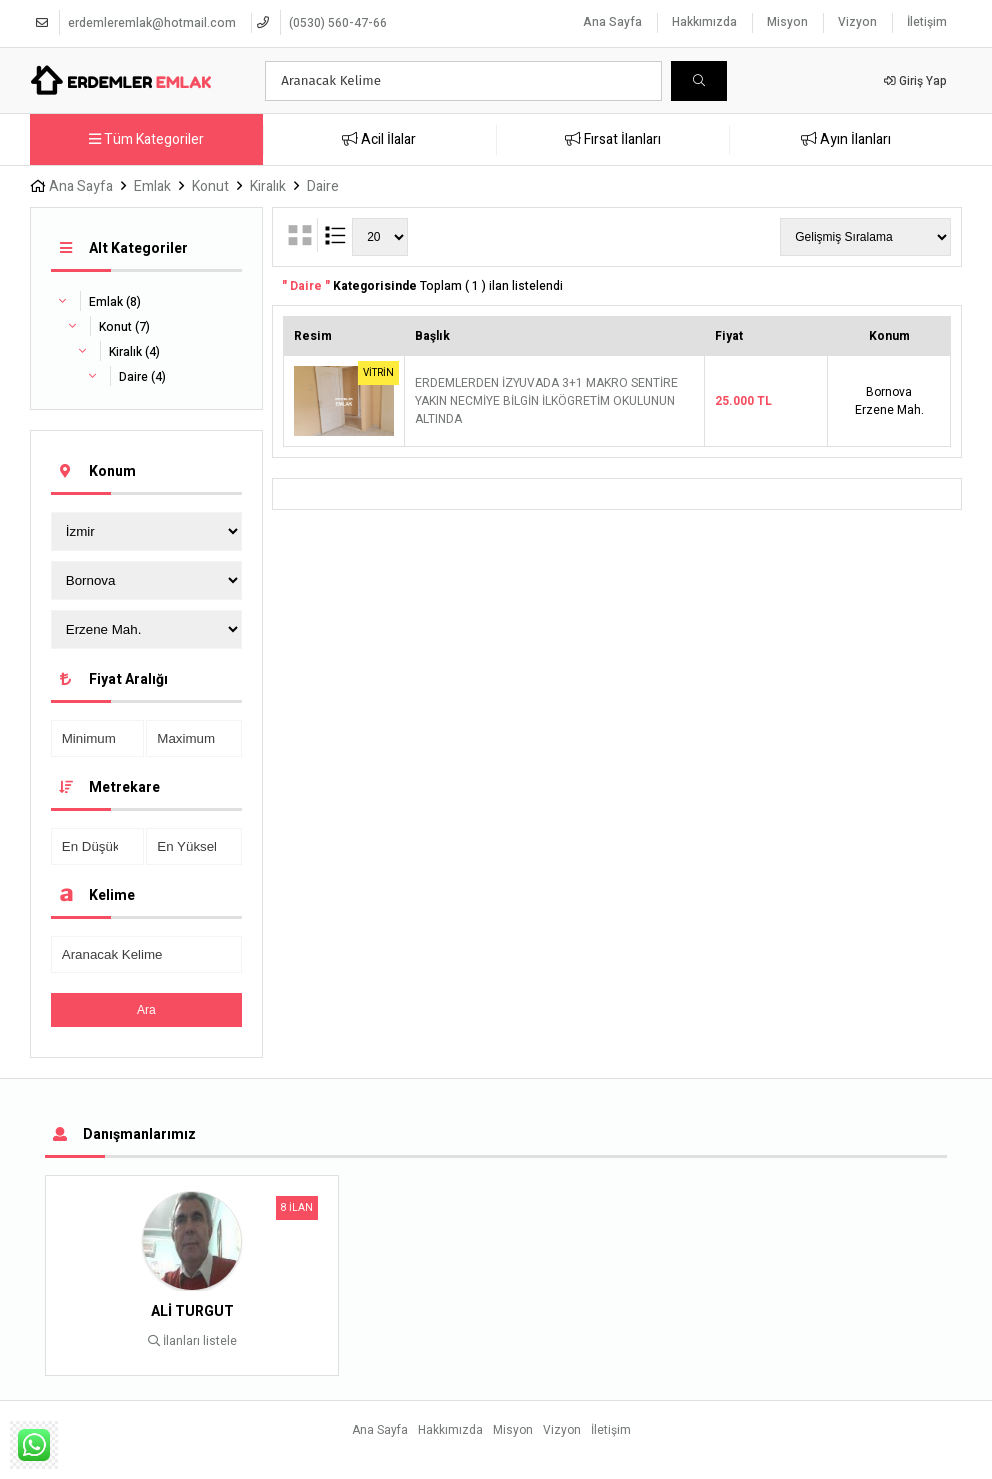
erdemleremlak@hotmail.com (152, 23)
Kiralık (268, 186)
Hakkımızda (704, 22)
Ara (146, 1010)
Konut (210, 186)
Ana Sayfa (612, 22)
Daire (323, 186)
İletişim (927, 22)
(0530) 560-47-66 (338, 23)
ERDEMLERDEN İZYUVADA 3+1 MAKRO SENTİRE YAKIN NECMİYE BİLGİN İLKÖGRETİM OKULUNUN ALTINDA (546, 401)
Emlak (152, 186)
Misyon (787, 22)
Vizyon (857, 22)
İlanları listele (192, 1341)
